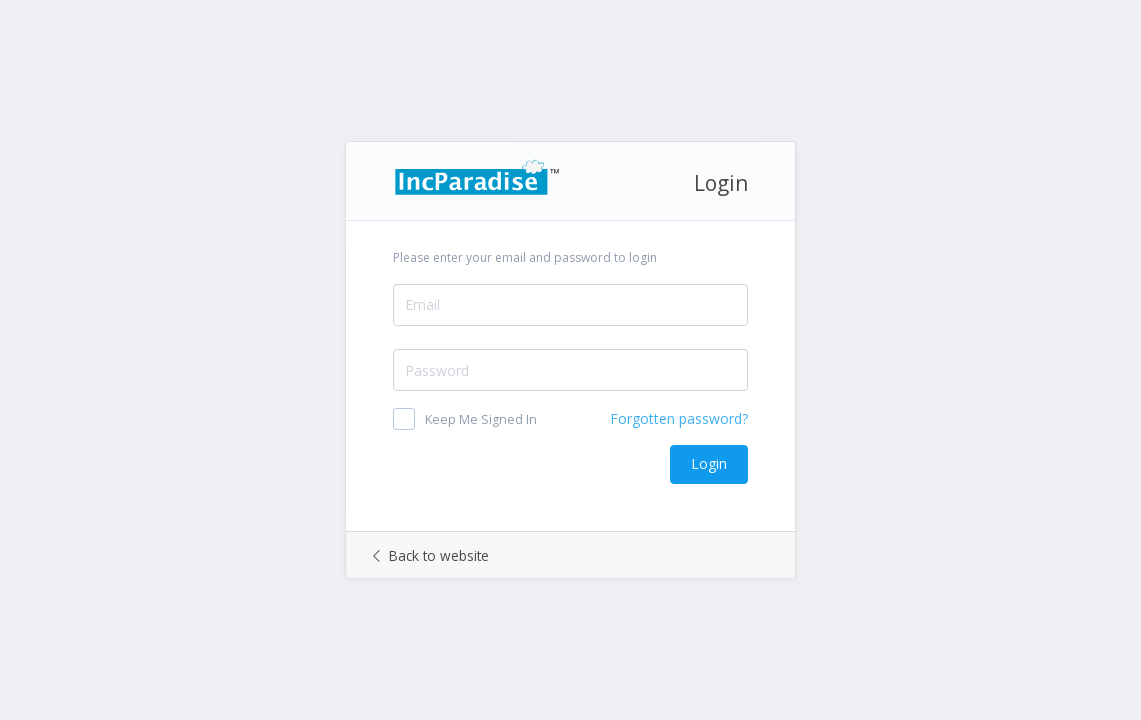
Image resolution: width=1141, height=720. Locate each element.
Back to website (431, 555)
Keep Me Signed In (481, 419)
